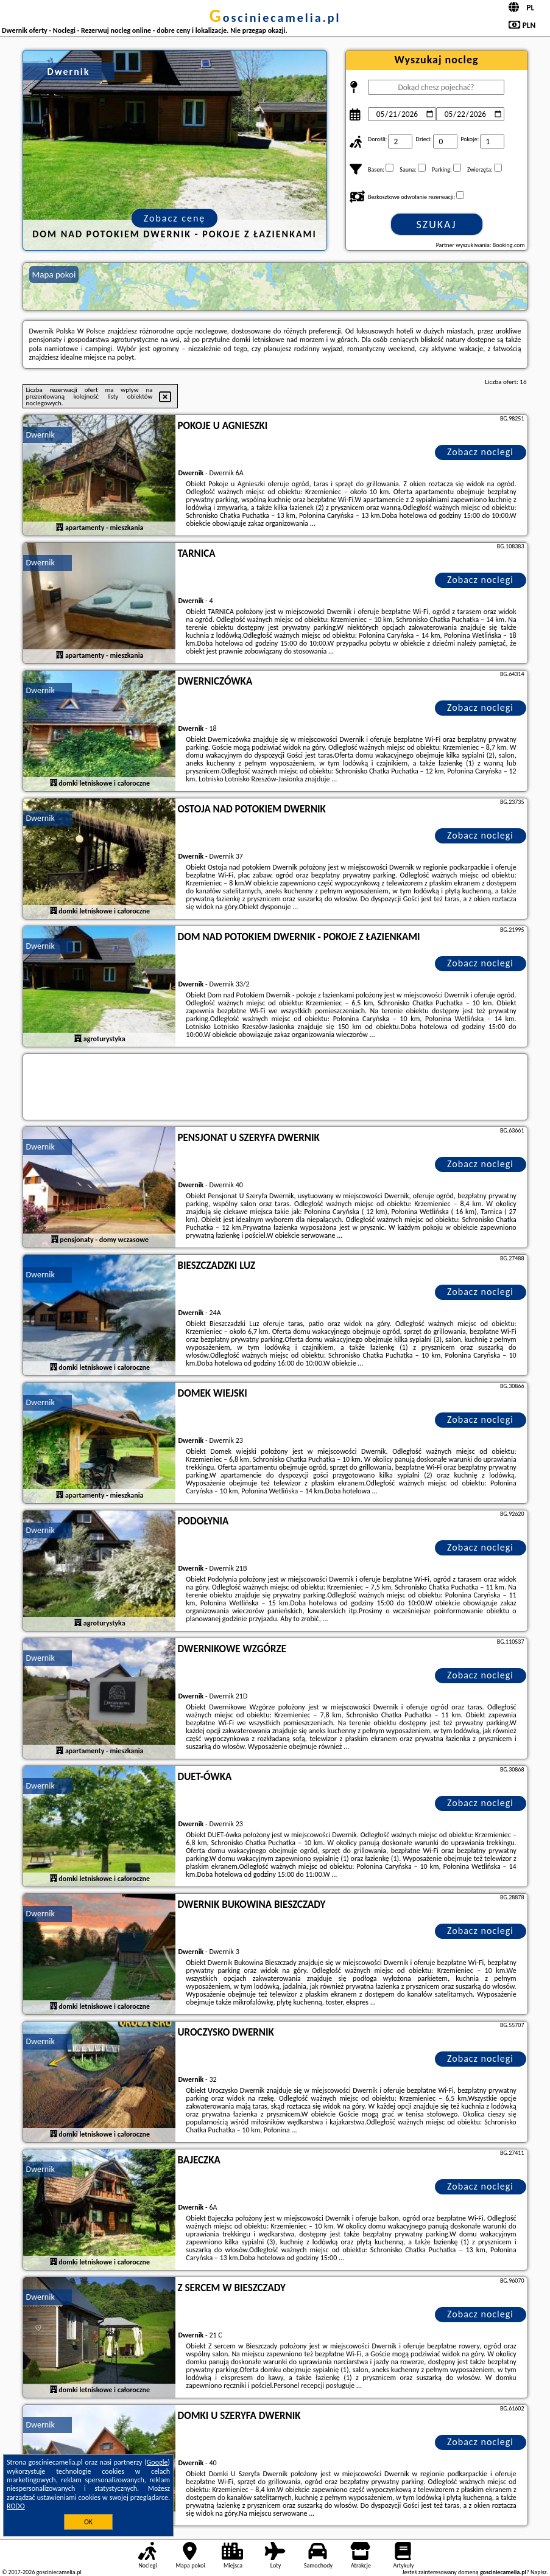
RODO (16, 2506)
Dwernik (40, 435)
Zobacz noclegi (480, 452)
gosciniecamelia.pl (275, 17)
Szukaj (437, 224)
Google (157, 2462)
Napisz (539, 2572)
